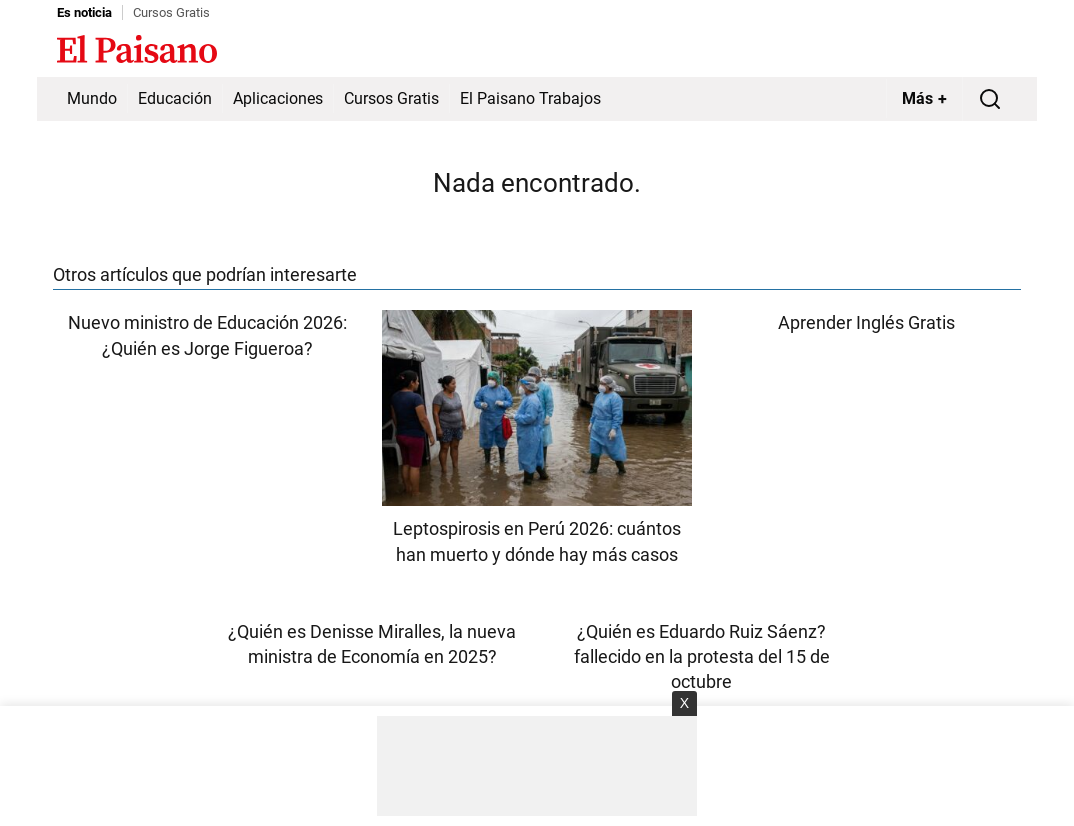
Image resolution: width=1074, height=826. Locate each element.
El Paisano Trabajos (530, 98)
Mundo (92, 98)
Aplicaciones (278, 98)
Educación (175, 98)
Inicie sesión (977, 51)
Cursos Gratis (171, 12)
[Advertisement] (537, 766)
